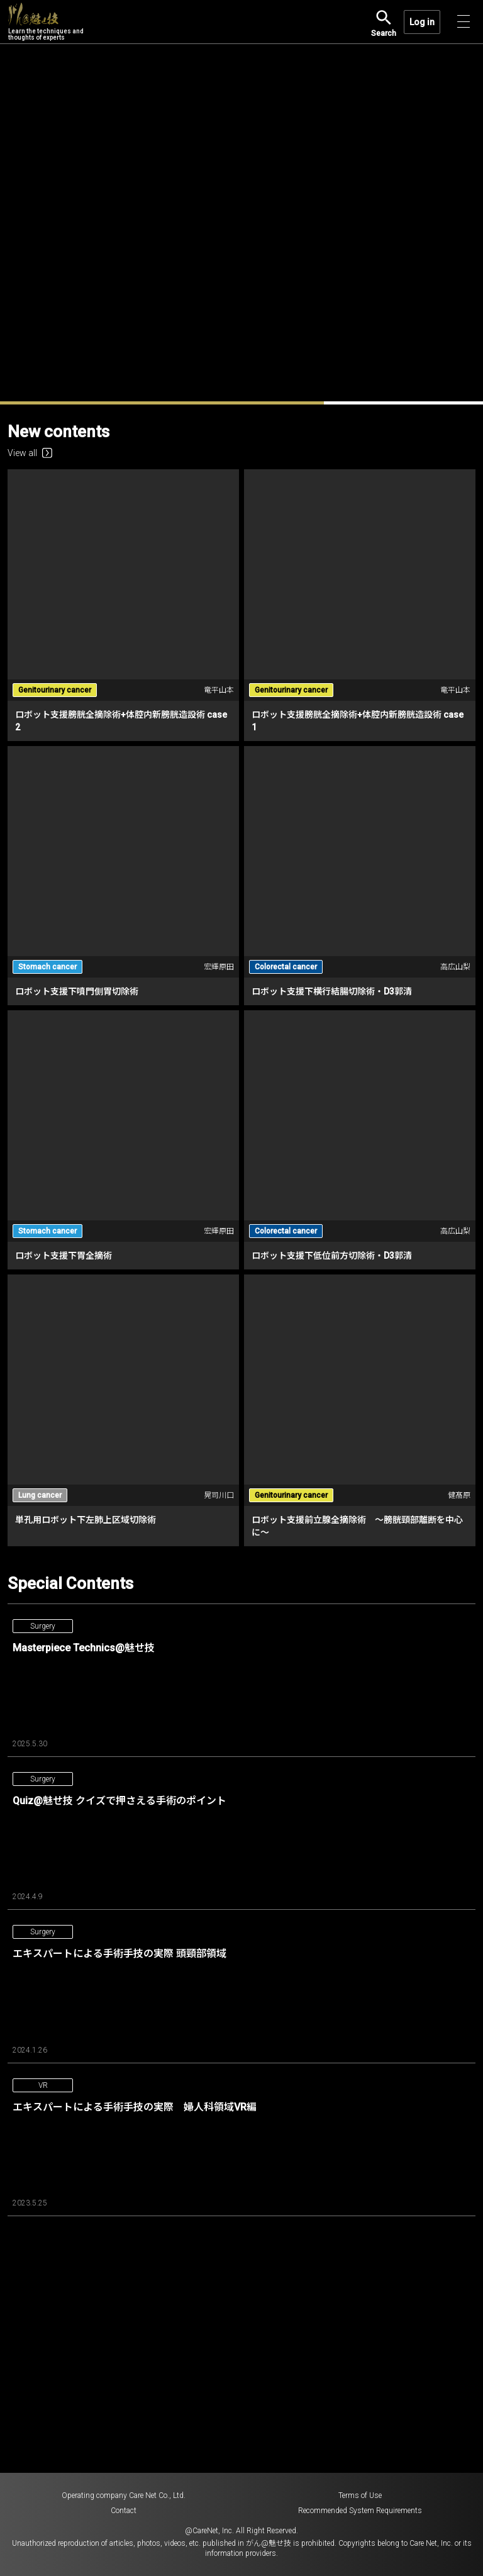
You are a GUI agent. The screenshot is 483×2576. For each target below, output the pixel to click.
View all (30, 453)
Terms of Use (360, 2495)
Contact (123, 2510)
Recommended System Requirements (360, 2510)
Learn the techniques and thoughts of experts (46, 22)
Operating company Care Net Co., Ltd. (124, 2495)
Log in (422, 22)
